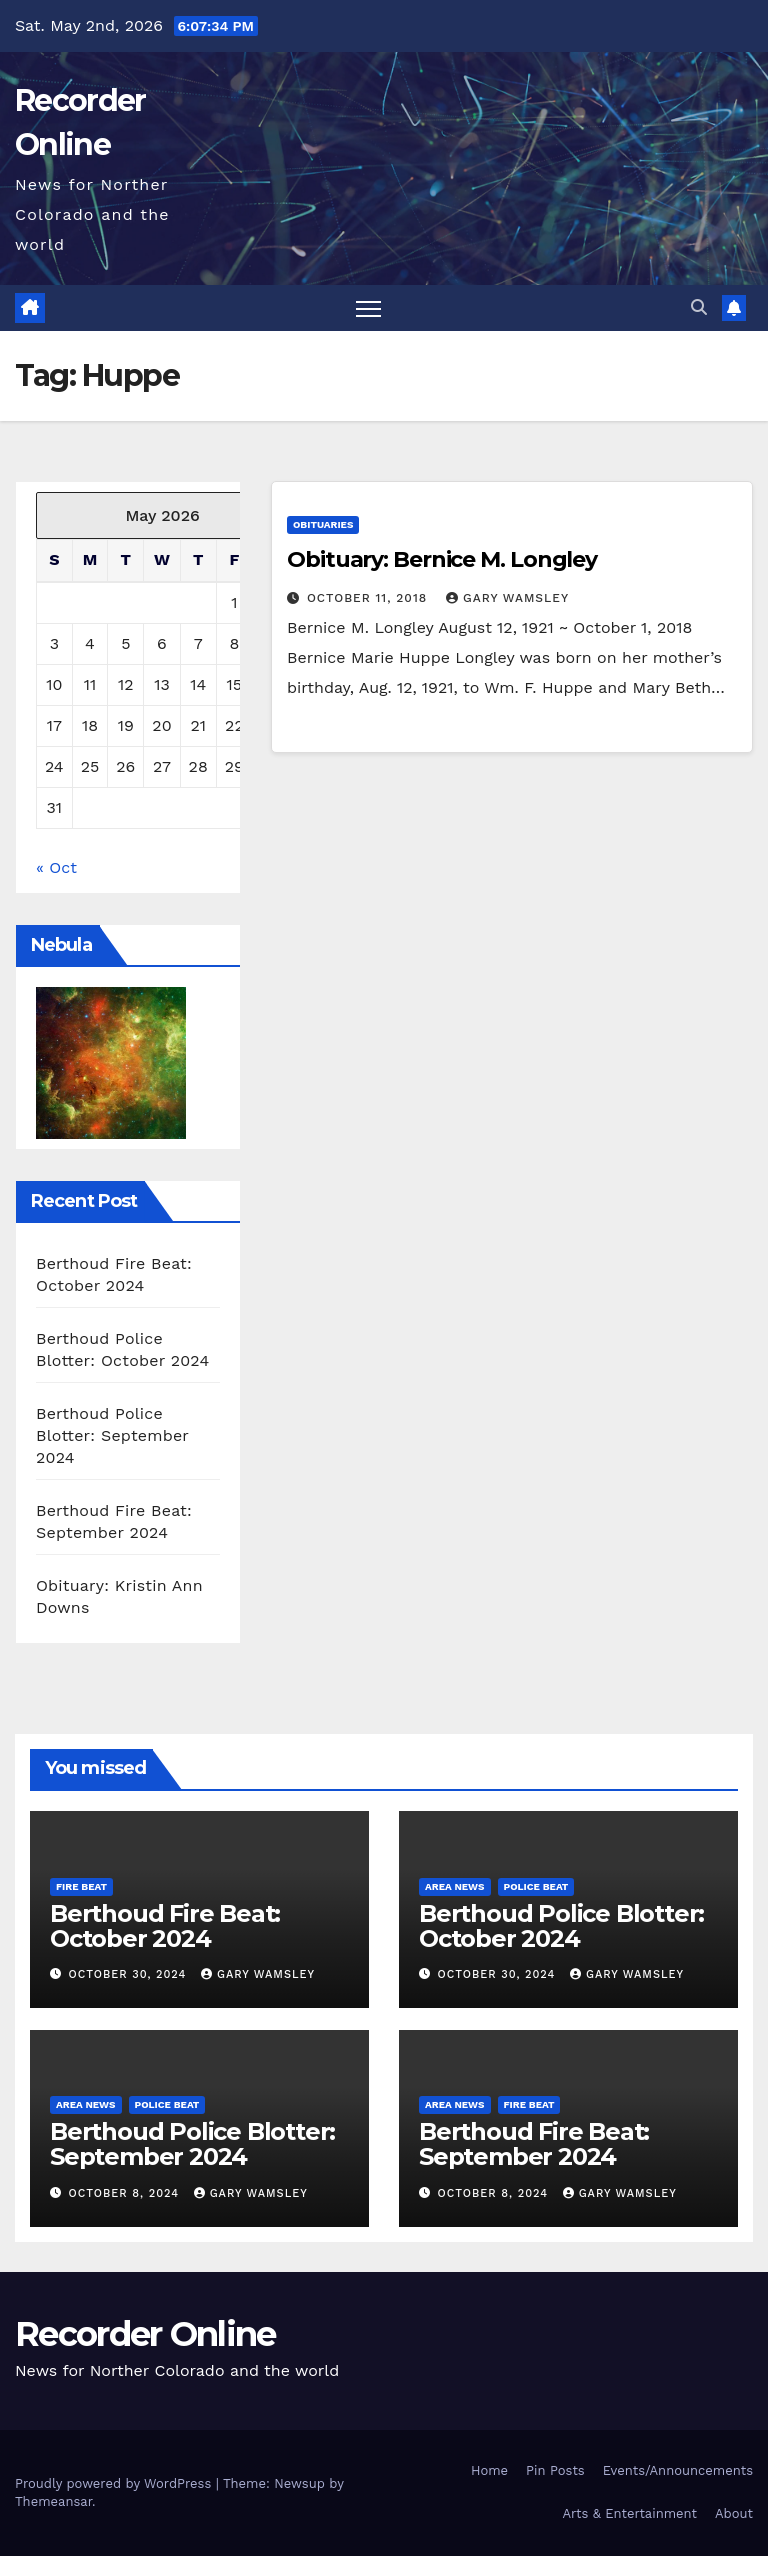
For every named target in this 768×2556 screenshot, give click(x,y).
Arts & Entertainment (630, 2513)
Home (489, 2470)
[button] (699, 307)
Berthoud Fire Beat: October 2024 (165, 1926)
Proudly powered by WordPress (115, 2483)
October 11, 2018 (369, 598)
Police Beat (536, 1886)
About (734, 2513)
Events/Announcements (678, 2470)
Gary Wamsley (507, 598)
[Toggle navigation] (368, 308)
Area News (455, 1886)
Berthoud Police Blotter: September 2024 (112, 1435)
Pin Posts (555, 2470)
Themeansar (53, 2501)
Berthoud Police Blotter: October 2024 (561, 1926)
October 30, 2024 (130, 1974)
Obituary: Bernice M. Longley (442, 559)
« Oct (56, 867)
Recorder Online (145, 2334)
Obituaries (323, 524)
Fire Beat (81, 1886)
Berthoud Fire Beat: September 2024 (534, 2144)
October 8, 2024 (126, 2193)
